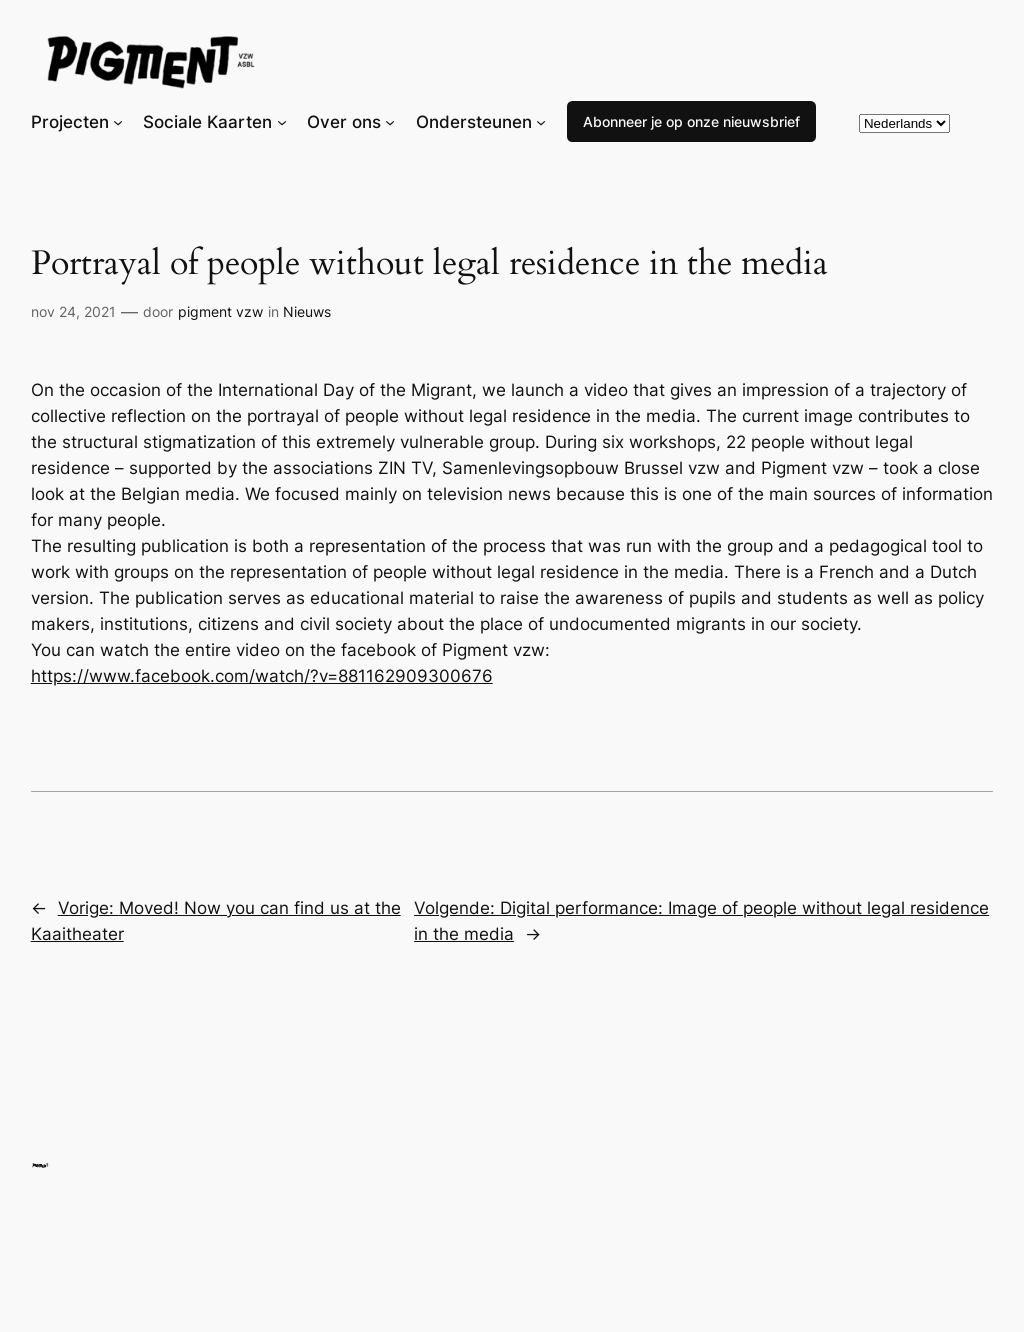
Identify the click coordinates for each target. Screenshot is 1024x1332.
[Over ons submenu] (390, 122)
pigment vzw (220, 311)
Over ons (344, 122)
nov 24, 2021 (73, 311)
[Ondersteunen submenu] (541, 122)
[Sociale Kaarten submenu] (282, 122)
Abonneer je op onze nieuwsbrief (691, 121)
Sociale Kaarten (207, 122)
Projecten (70, 122)
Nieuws (307, 311)
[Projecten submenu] (118, 122)
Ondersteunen (474, 122)
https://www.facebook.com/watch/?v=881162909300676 (262, 676)
